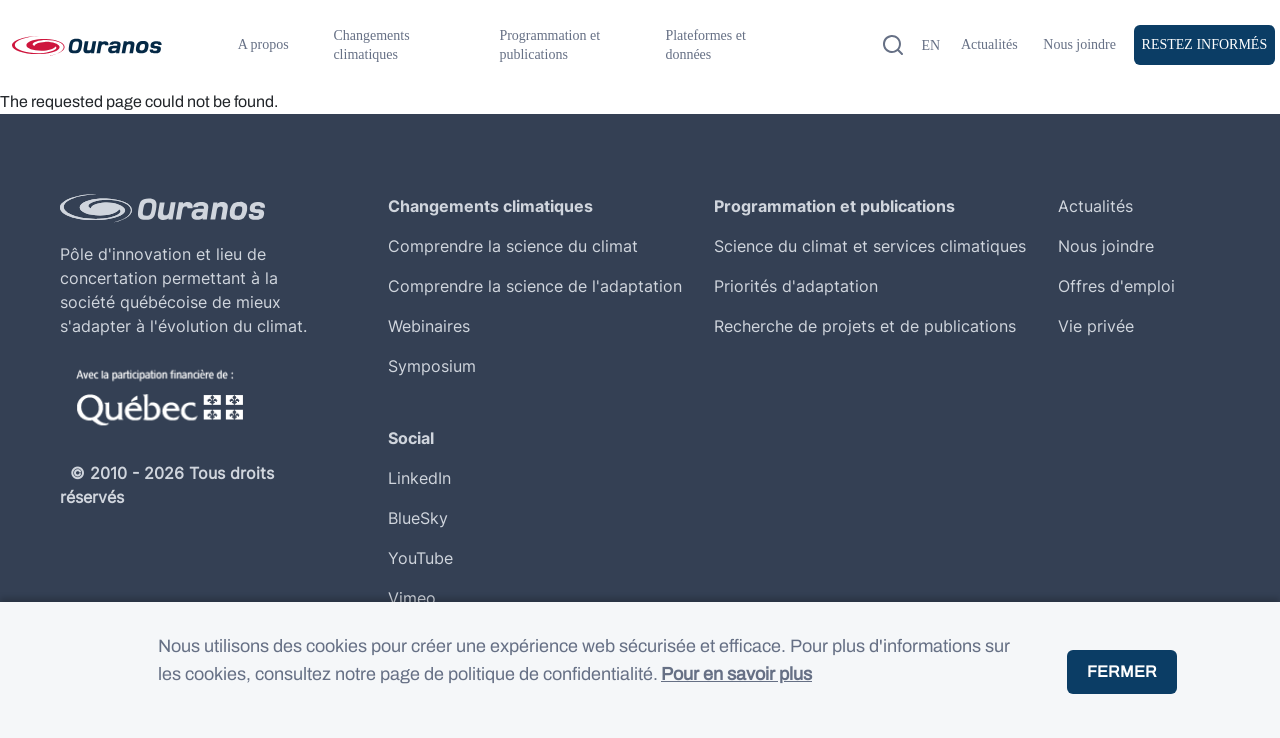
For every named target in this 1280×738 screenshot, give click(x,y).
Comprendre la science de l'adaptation (535, 286)
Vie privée (1096, 326)
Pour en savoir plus (736, 693)
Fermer (1122, 689)
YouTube (420, 558)
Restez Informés (1205, 44)
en (930, 45)
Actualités (989, 44)
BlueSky (418, 518)
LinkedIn (419, 478)
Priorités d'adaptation (796, 286)
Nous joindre (1079, 44)
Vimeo (412, 598)
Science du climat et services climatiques (870, 246)
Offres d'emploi (1116, 286)
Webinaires (429, 326)
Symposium (432, 366)
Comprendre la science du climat (513, 246)
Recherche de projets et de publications (865, 326)
